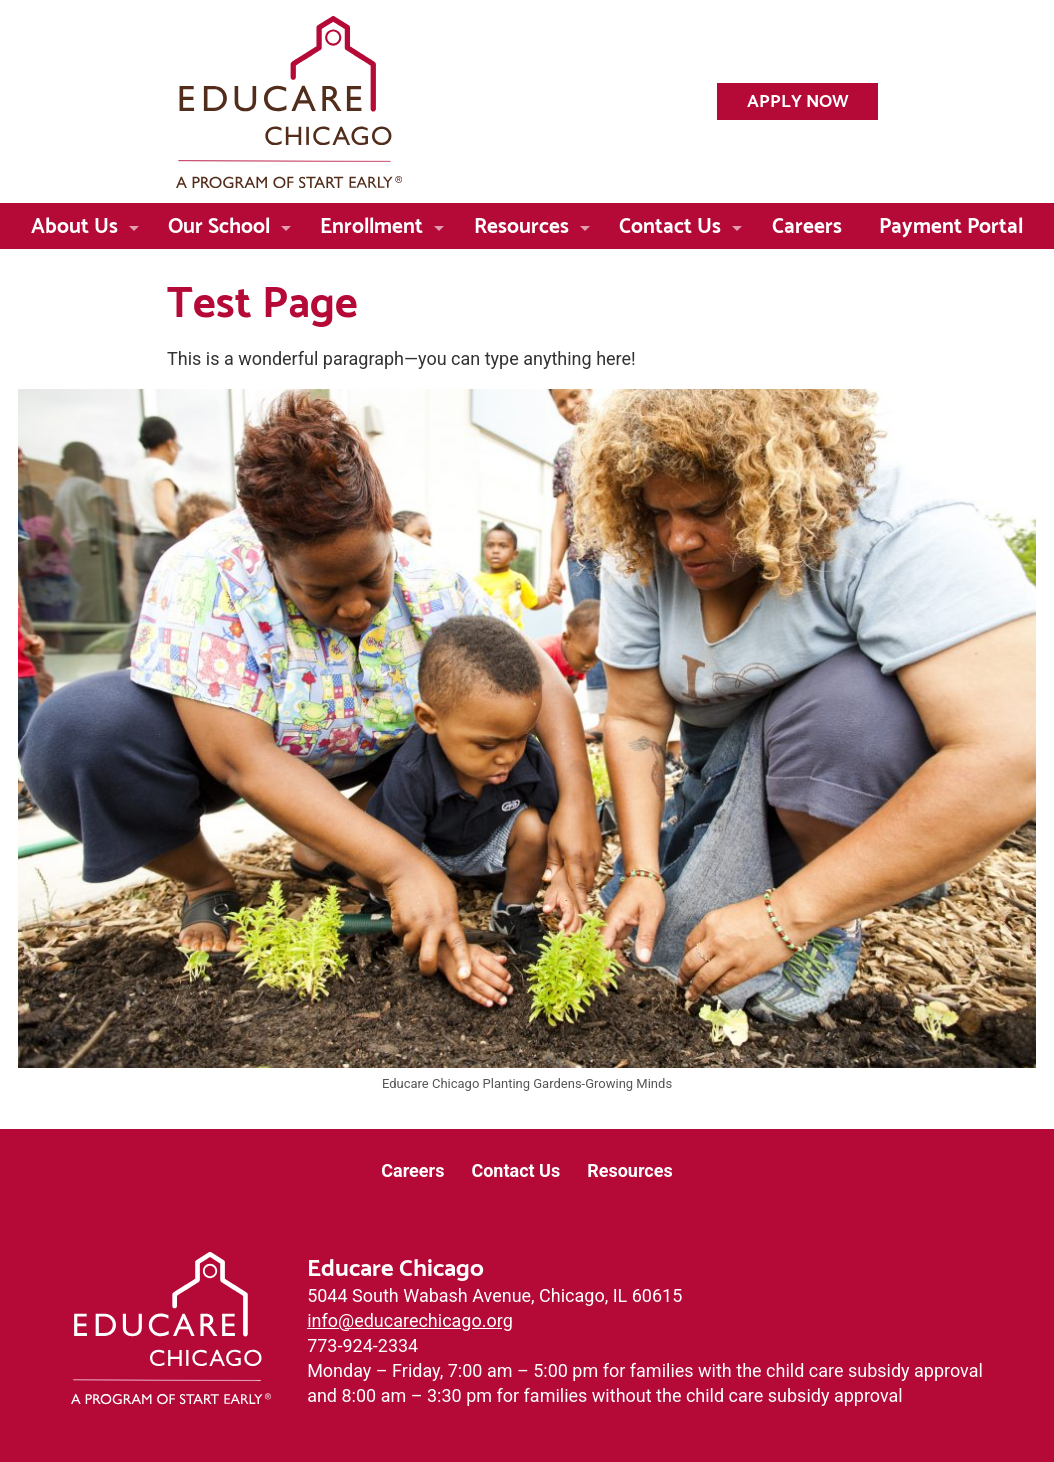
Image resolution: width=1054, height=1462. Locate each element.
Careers (807, 223)
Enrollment (371, 223)
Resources (521, 223)
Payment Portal (951, 223)
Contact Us (670, 223)
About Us (74, 223)
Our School (219, 223)
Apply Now (798, 98)
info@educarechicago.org (410, 1320)
